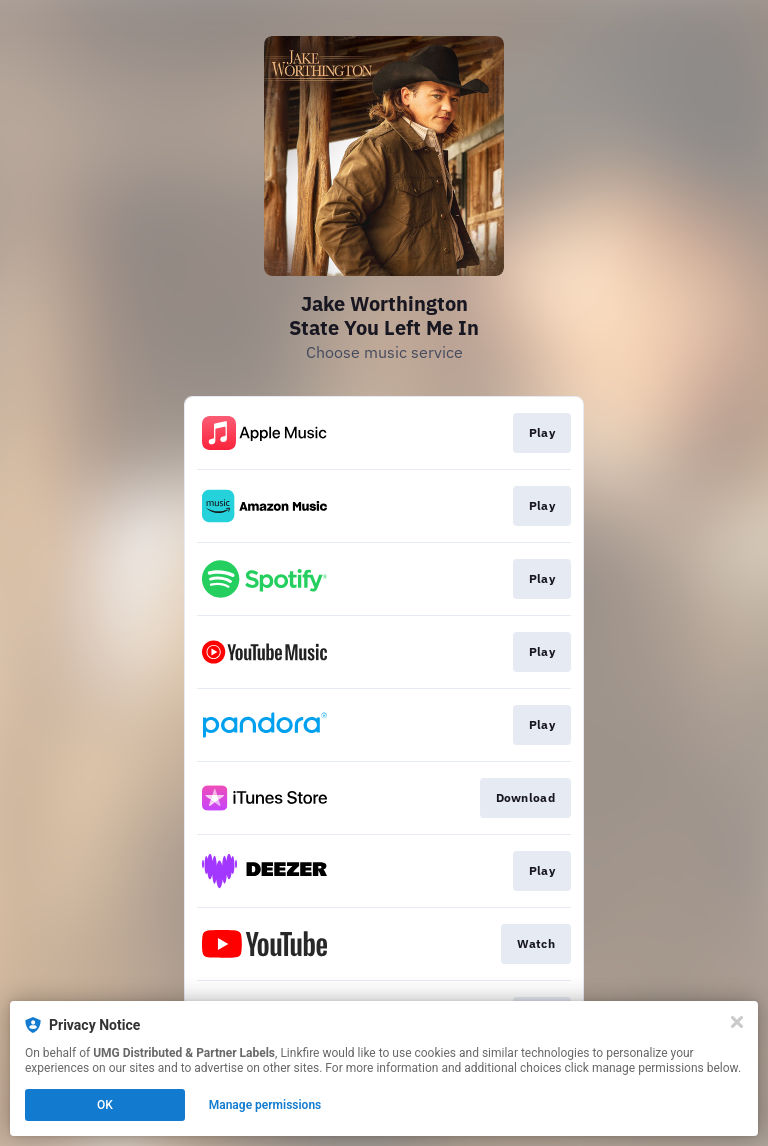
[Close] (737, 1022)
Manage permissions (265, 1105)
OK (105, 1105)
